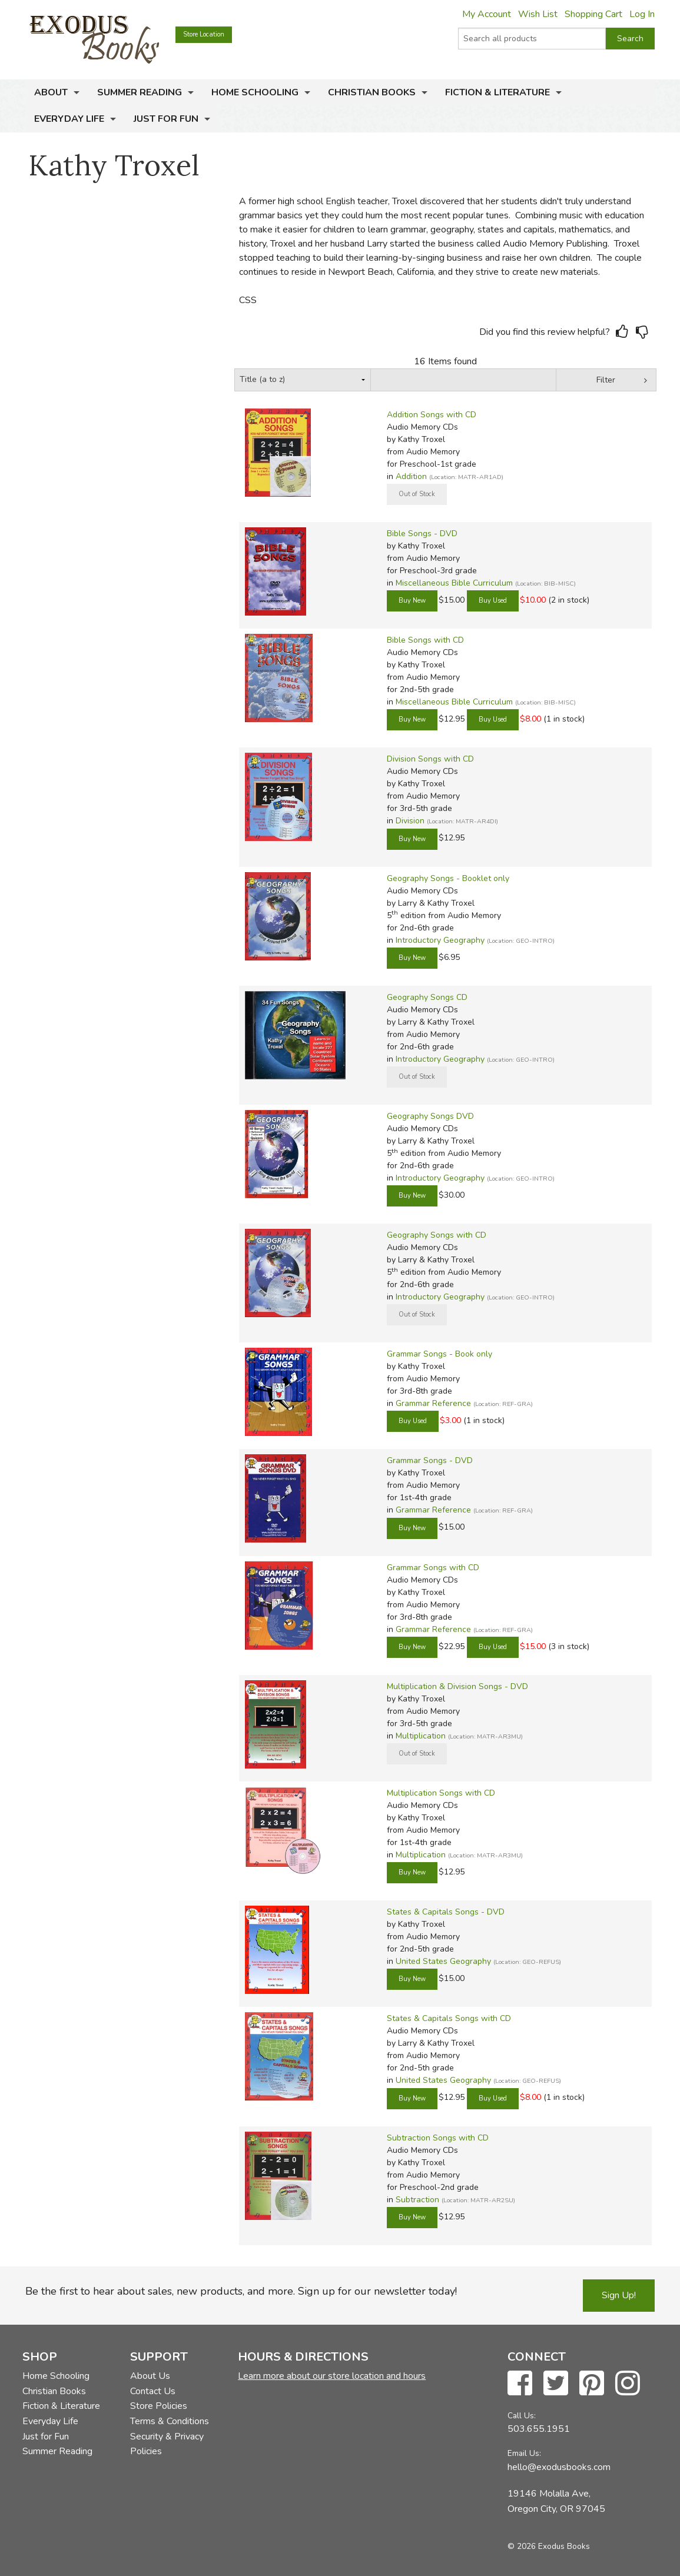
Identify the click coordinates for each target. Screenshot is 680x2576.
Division (410, 820)
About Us (150, 2375)
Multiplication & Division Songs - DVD (457, 1686)
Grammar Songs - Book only (439, 1354)
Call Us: (521, 2415)
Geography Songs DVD (430, 1116)
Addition (411, 476)
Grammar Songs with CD (433, 1567)
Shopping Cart (593, 14)
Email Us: (524, 2453)
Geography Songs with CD (436, 1235)
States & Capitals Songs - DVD (446, 1911)
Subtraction (417, 2199)
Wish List (538, 14)
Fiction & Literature (497, 92)
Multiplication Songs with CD (441, 1793)
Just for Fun (166, 118)
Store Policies (158, 2405)
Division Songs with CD (430, 759)
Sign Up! (619, 2295)
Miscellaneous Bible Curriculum (454, 583)
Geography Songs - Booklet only (448, 878)
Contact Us (152, 2391)
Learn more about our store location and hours (332, 2375)
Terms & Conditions (169, 2421)
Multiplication (421, 1735)
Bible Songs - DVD (422, 533)
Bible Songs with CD (425, 640)
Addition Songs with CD (431, 414)
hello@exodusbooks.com (559, 2467)
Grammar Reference (433, 1403)
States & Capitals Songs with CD (449, 2018)
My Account (486, 14)
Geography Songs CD (427, 997)
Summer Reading (139, 92)
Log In (642, 14)
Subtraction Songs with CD (438, 2137)
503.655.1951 (538, 2428)
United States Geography (443, 1961)
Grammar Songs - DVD (430, 1460)
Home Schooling (254, 92)
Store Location (203, 34)
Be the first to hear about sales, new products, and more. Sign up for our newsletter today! (241, 2291)
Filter (605, 379)
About (51, 92)
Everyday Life (69, 118)
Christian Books (372, 92)
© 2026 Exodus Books (548, 2546)
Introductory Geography (440, 940)
